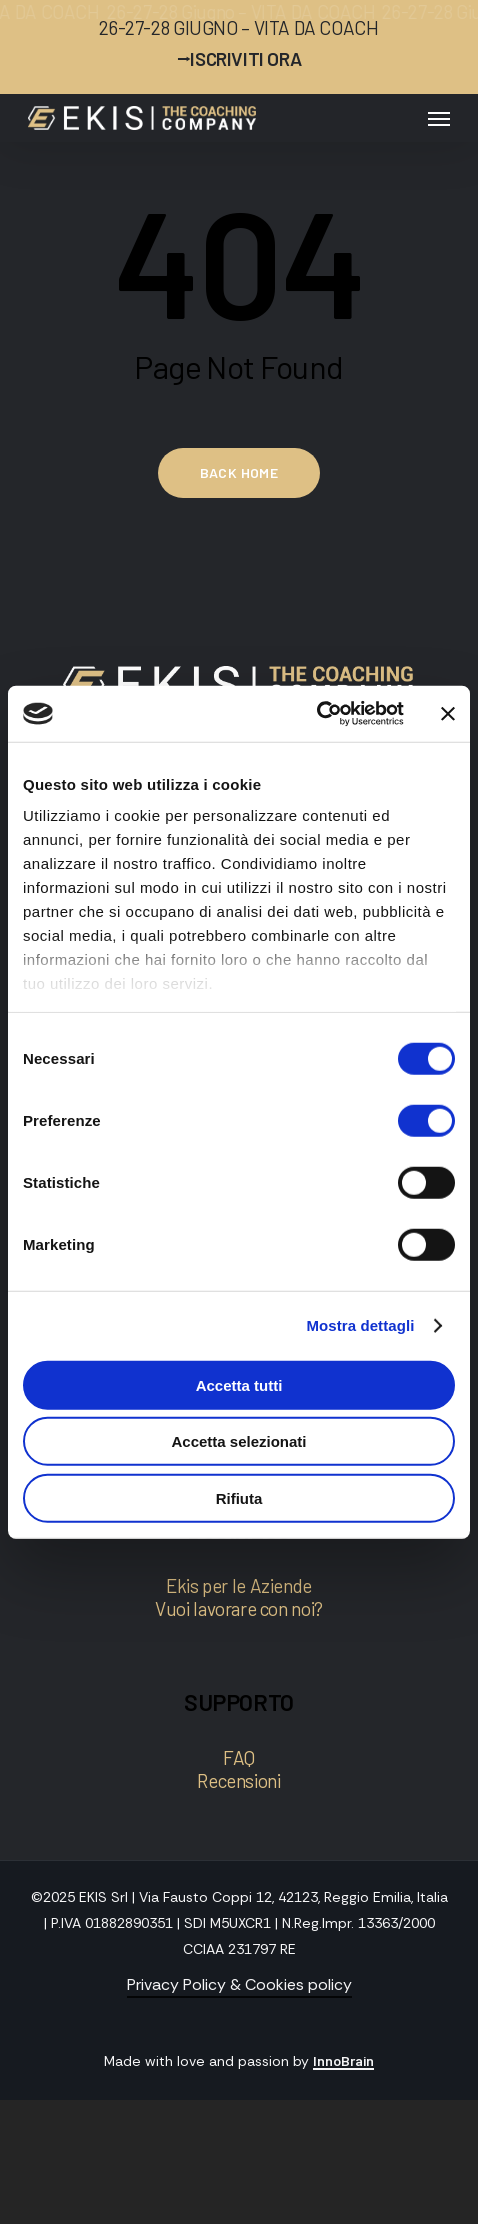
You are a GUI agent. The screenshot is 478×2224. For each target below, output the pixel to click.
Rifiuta (239, 1497)
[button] (439, 118)
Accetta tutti (239, 1384)
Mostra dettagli (360, 1325)
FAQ (239, 1757)
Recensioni (238, 1780)
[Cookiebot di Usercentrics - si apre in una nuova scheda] (316, 714)
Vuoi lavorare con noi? (239, 1608)
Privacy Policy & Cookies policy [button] (239, 1984)
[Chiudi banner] (448, 714)
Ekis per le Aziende (239, 1585)
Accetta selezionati (238, 1441)
